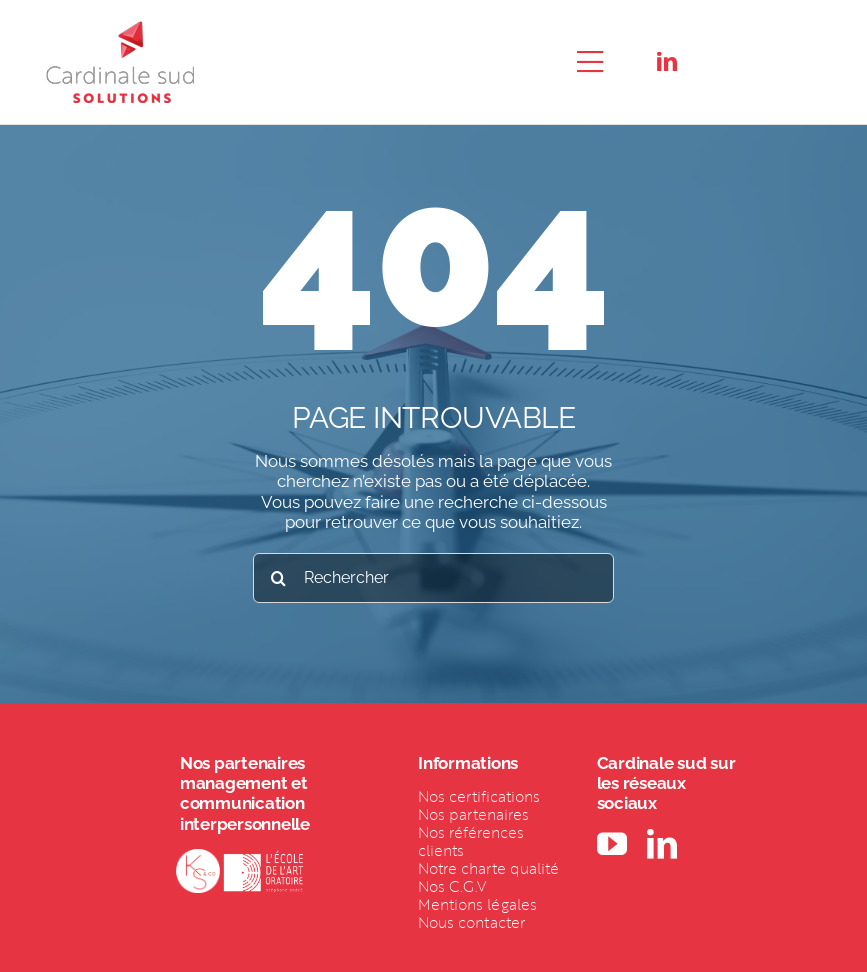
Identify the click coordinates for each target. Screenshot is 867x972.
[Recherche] (278, 578)
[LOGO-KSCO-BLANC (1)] (198, 857)
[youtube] (612, 844)
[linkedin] (667, 62)
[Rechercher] (433, 578)
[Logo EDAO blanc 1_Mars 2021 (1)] (264, 857)
